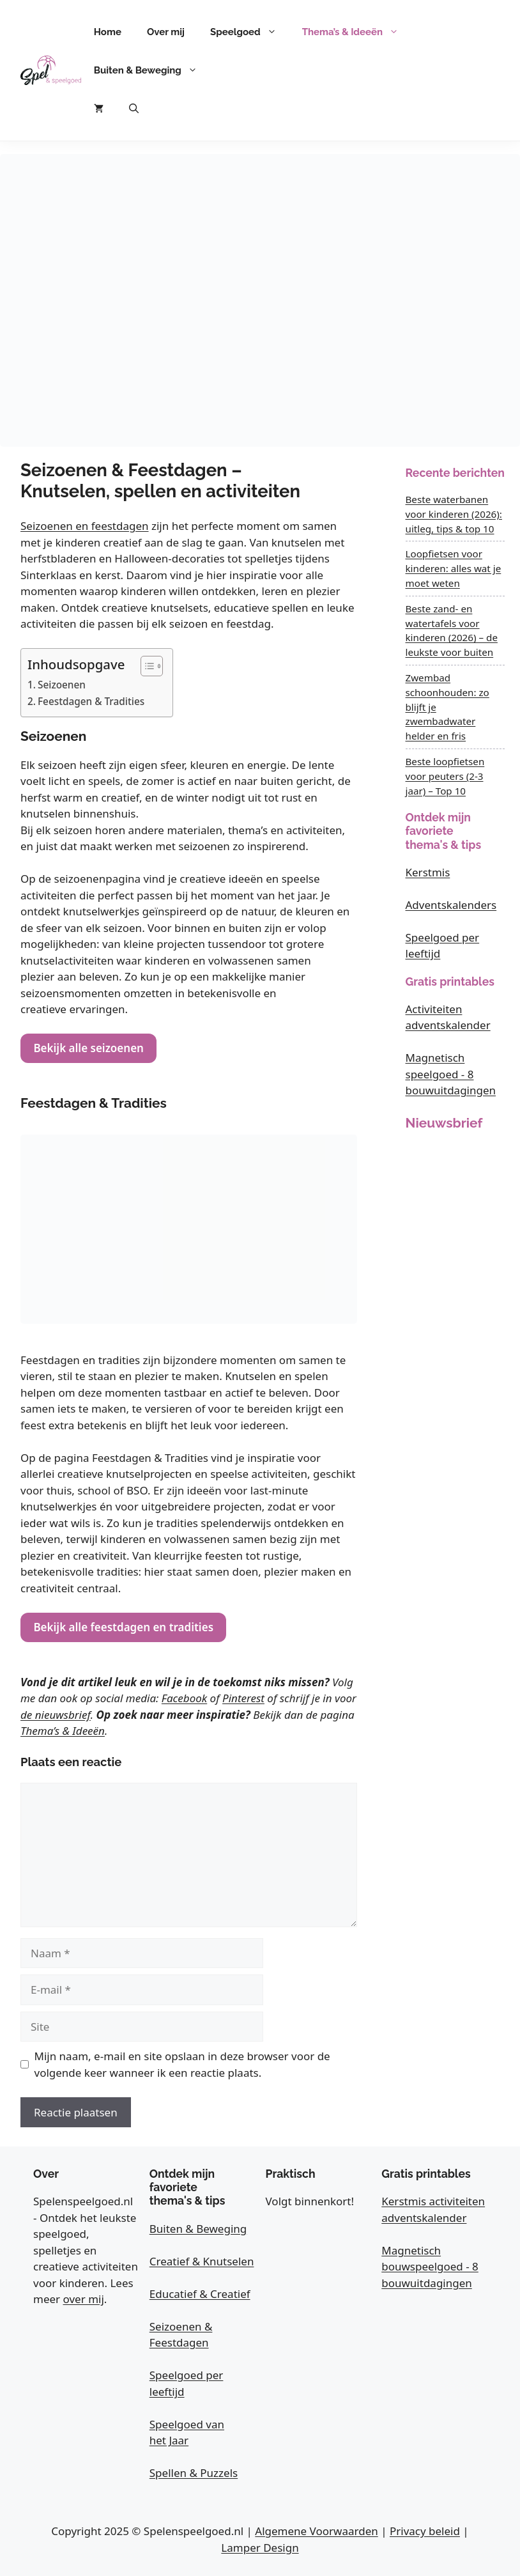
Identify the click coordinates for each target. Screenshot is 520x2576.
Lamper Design (259, 2547)
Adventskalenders (451, 904)
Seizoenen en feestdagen (84, 525)
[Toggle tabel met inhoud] (145, 666)
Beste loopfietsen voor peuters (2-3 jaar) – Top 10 (445, 776)
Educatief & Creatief (199, 2293)
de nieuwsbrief (55, 1714)
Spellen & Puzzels (193, 2472)
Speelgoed (249, 32)
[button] (133, 108)
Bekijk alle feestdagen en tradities (123, 1627)
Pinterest (243, 1698)
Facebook (184, 1698)
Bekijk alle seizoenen (88, 1048)
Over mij (166, 32)
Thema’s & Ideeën (356, 32)
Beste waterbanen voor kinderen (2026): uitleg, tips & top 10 (454, 514)
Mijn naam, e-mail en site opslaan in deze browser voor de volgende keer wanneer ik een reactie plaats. (182, 2064)
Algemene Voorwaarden (316, 2531)
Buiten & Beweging (152, 70)
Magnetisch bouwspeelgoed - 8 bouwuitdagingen (429, 2266)
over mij (83, 2299)
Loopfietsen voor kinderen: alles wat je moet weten (453, 568)
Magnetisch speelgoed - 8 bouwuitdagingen (451, 1074)
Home (107, 32)
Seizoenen (62, 684)
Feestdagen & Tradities (91, 701)
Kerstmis (428, 872)
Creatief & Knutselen (201, 2261)
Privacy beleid (425, 2531)
